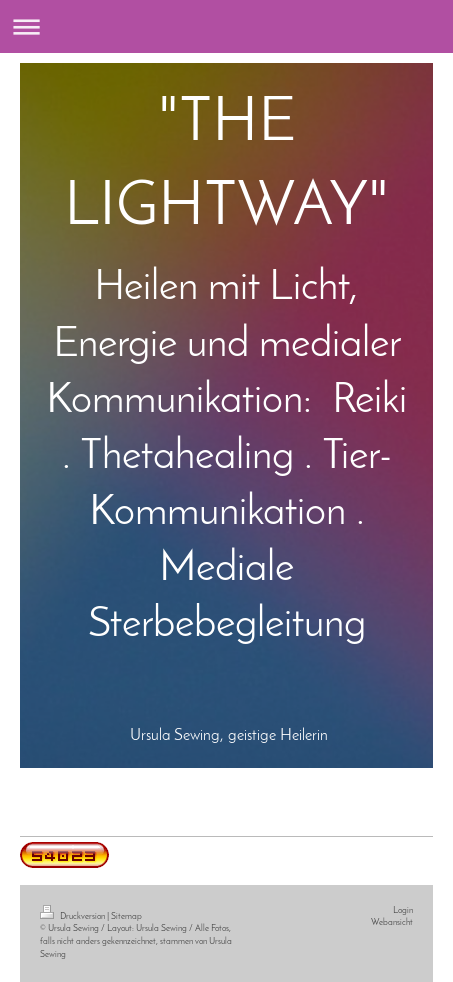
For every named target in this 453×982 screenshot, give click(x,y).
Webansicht (392, 922)
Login (403, 910)
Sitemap (126, 916)
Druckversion (73, 916)
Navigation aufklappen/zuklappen (226, 26)
